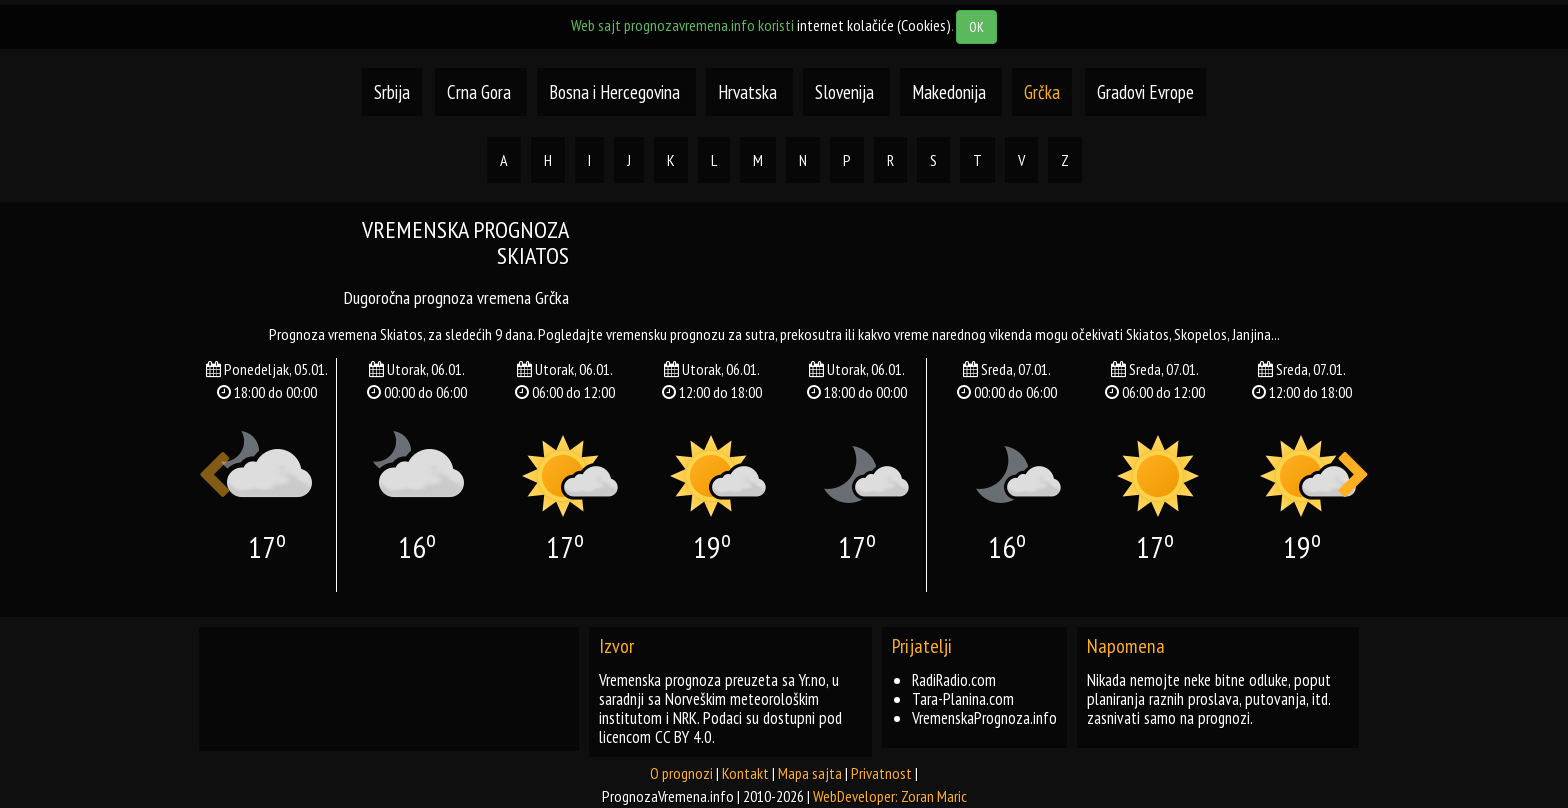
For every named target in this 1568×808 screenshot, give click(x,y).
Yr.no (812, 680)
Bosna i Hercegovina (616, 92)
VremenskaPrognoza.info (984, 718)
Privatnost (881, 773)
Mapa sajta (810, 773)
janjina (1251, 334)
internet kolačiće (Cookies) (874, 25)
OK (976, 27)
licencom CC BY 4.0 (655, 737)
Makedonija (951, 92)
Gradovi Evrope (1145, 92)
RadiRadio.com (954, 680)
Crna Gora (479, 92)
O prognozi (681, 773)
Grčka (1042, 92)
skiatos (1147, 334)
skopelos (1200, 334)
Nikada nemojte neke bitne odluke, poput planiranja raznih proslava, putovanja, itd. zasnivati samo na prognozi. (1209, 699)
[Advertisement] (984, 262)
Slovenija (846, 92)
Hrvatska (749, 92)
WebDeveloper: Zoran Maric (890, 796)
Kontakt (745, 773)
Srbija (392, 92)
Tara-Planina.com (963, 699)
